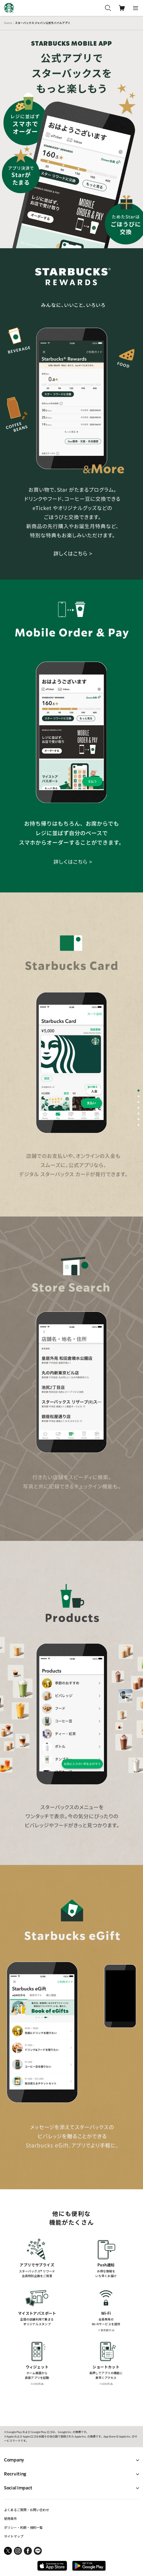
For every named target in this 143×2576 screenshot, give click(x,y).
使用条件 (10, 2518)
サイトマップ (13, 2536)
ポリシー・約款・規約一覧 (23, 2527)
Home (8, 23)
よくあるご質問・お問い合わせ (26, 2509)
